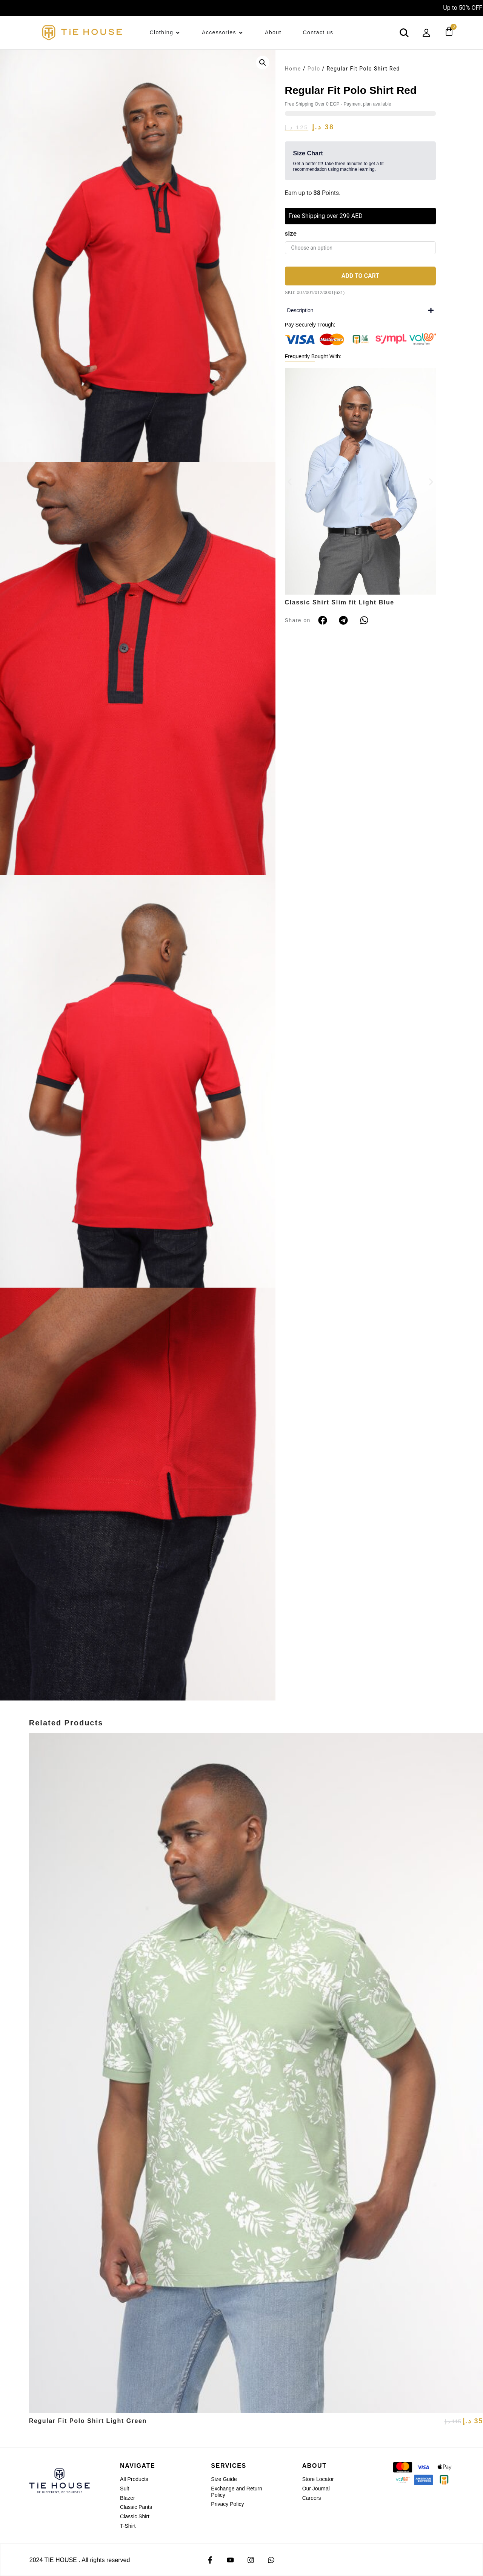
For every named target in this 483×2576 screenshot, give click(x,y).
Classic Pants (136, 2507)
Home (293, 69)
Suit (124, 2489)
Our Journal (316, 2489)
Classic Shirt (134, 2516)
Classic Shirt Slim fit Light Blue (339, 602)
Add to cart (360, 275)
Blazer (127, 2498)
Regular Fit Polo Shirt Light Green (88, 2421)
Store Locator (318, 2479)
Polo (314, 69)
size (291, 233)
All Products (134, 2479)
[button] (262, 62)
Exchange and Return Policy (236, 2492)
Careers (311, 2498)
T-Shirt (127, 2526)
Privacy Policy (227, 2504)
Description (300, 310)
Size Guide (224, 2479)
